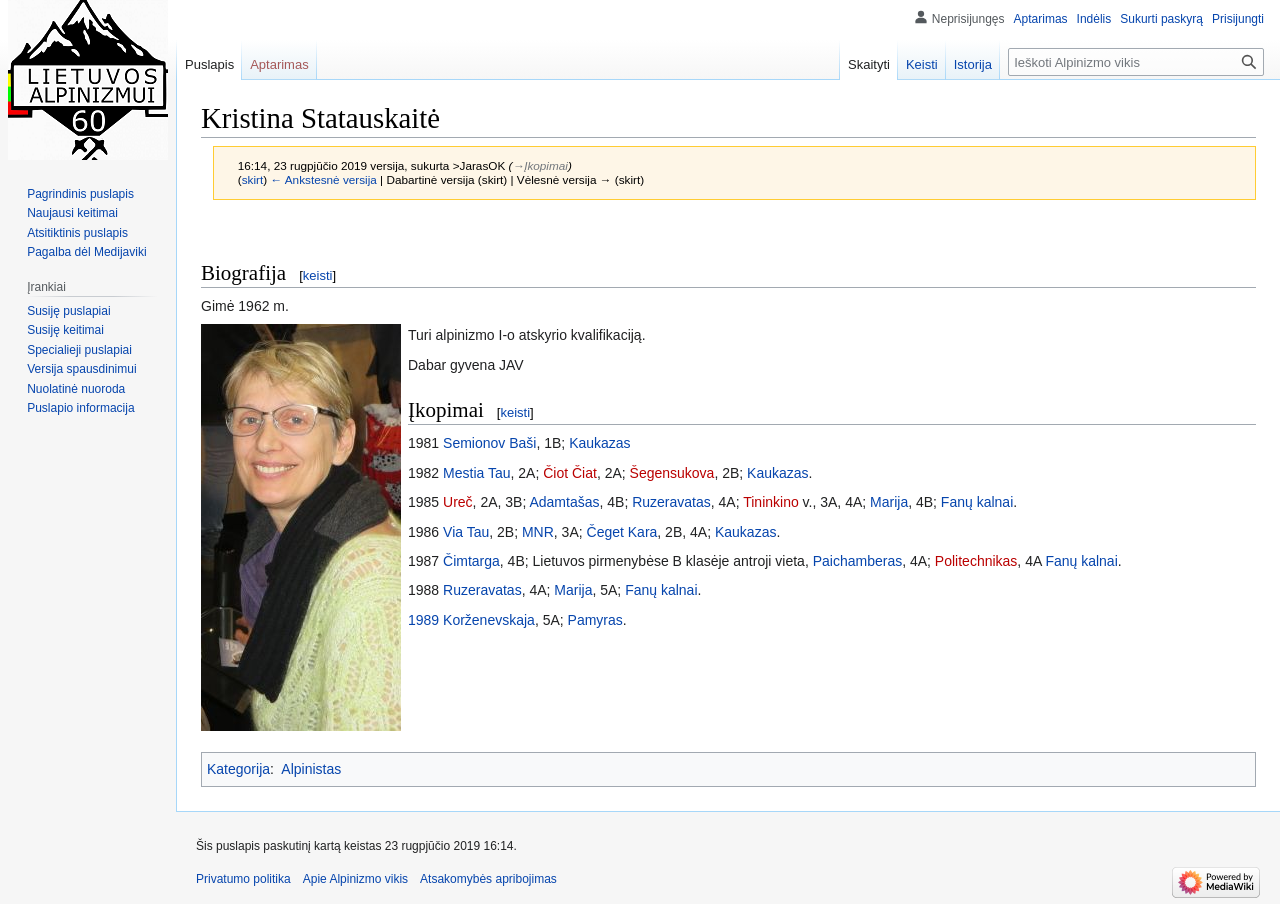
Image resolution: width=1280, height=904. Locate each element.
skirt (253, 179)
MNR (538, 532)
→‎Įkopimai (539, 165)
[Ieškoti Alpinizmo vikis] (1136, 62)
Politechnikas (976, 561)
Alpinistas (311, 769)
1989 (423, 620)
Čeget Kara (622, 532)
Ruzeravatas (671, 502)
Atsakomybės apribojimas (488, 879)
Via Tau (466, 532)
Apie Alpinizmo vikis (355, 879)
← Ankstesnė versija (323, 179)
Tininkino (771, 502)
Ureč (458, 502)
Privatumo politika (243, 879)
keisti (318, 275)
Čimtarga (471, 561)
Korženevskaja (489, 620)
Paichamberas (858, 561)
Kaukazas (599, 443)
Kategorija (238, 769)
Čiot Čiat (570, 473)
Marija (889, 502)
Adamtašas (564, 502)
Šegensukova (672, 473)
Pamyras (595, 620)
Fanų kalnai (977, 502)
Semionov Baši (489, 443)
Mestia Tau (476, 473)
